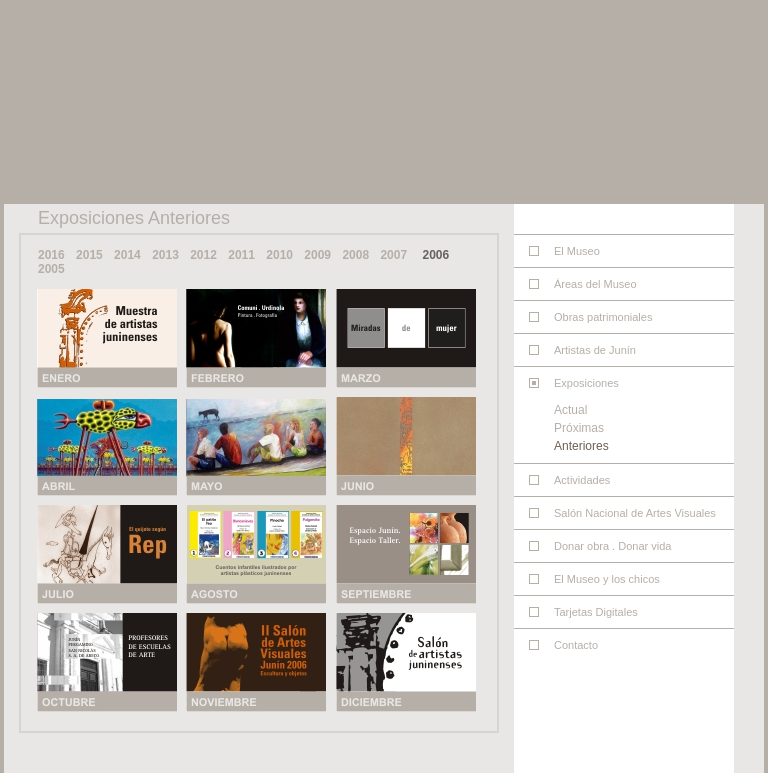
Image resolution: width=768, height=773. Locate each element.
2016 (51, 255)
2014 (127, 255)
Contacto (576, 645)
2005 (51, 269)
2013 (165, 255)
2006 (435, 255)
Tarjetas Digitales (596, 612)
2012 (203, 255)
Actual (570, 410)
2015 (89, 255)
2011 (241, 255)
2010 (279, 255)
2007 (393, 255)
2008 (355, 255)
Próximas (579, 428)
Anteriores (581, 446)
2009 (317, 255)
